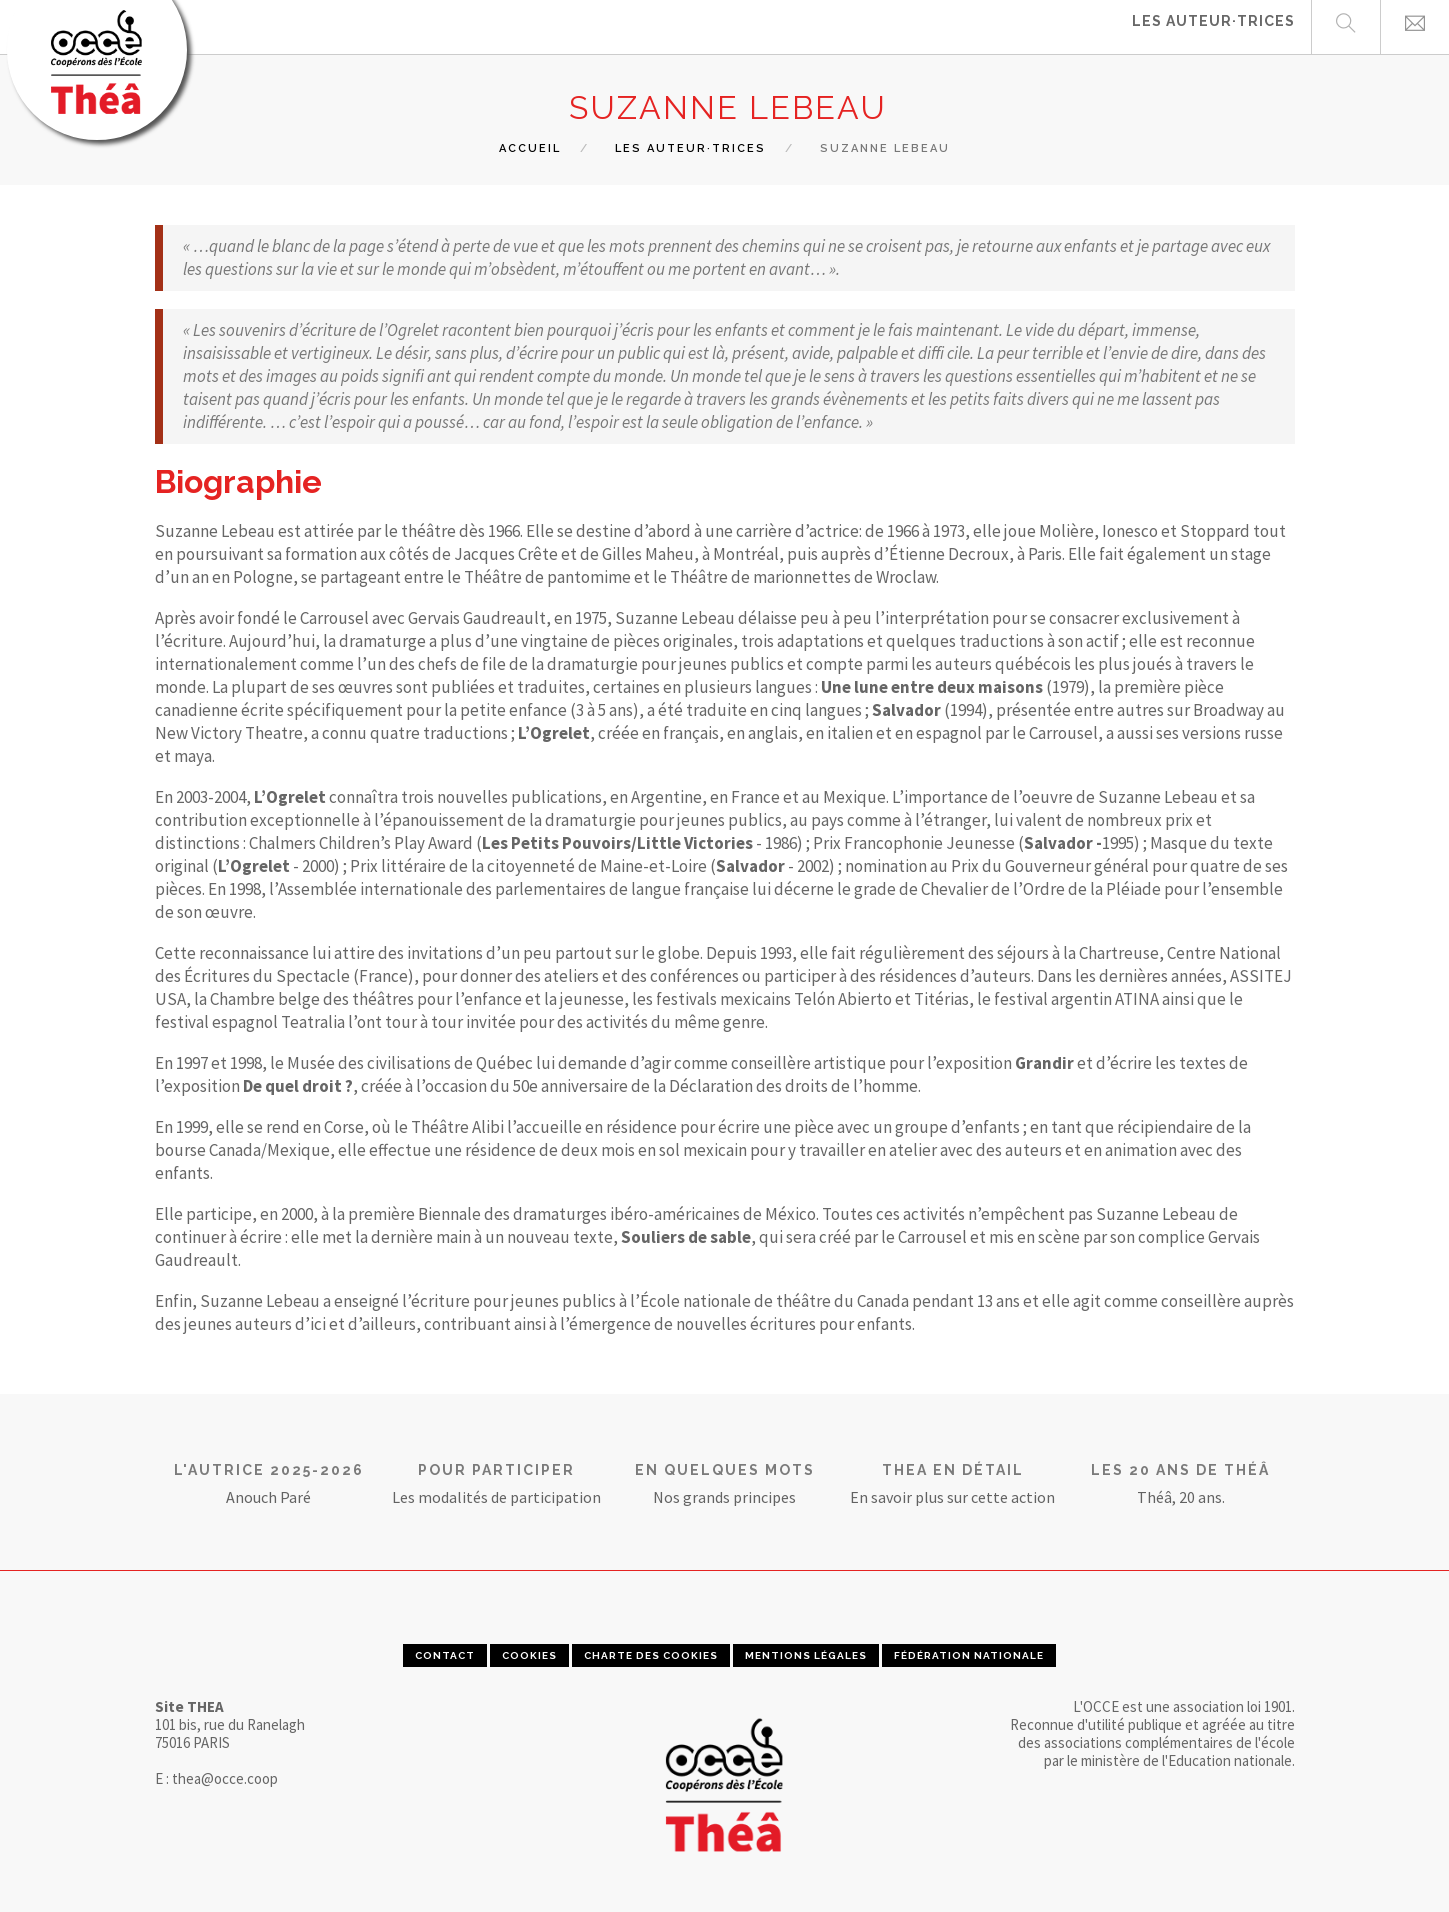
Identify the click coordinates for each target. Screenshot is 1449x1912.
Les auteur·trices (1213, 26)
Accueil (530, 148)
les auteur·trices (690, 148)
